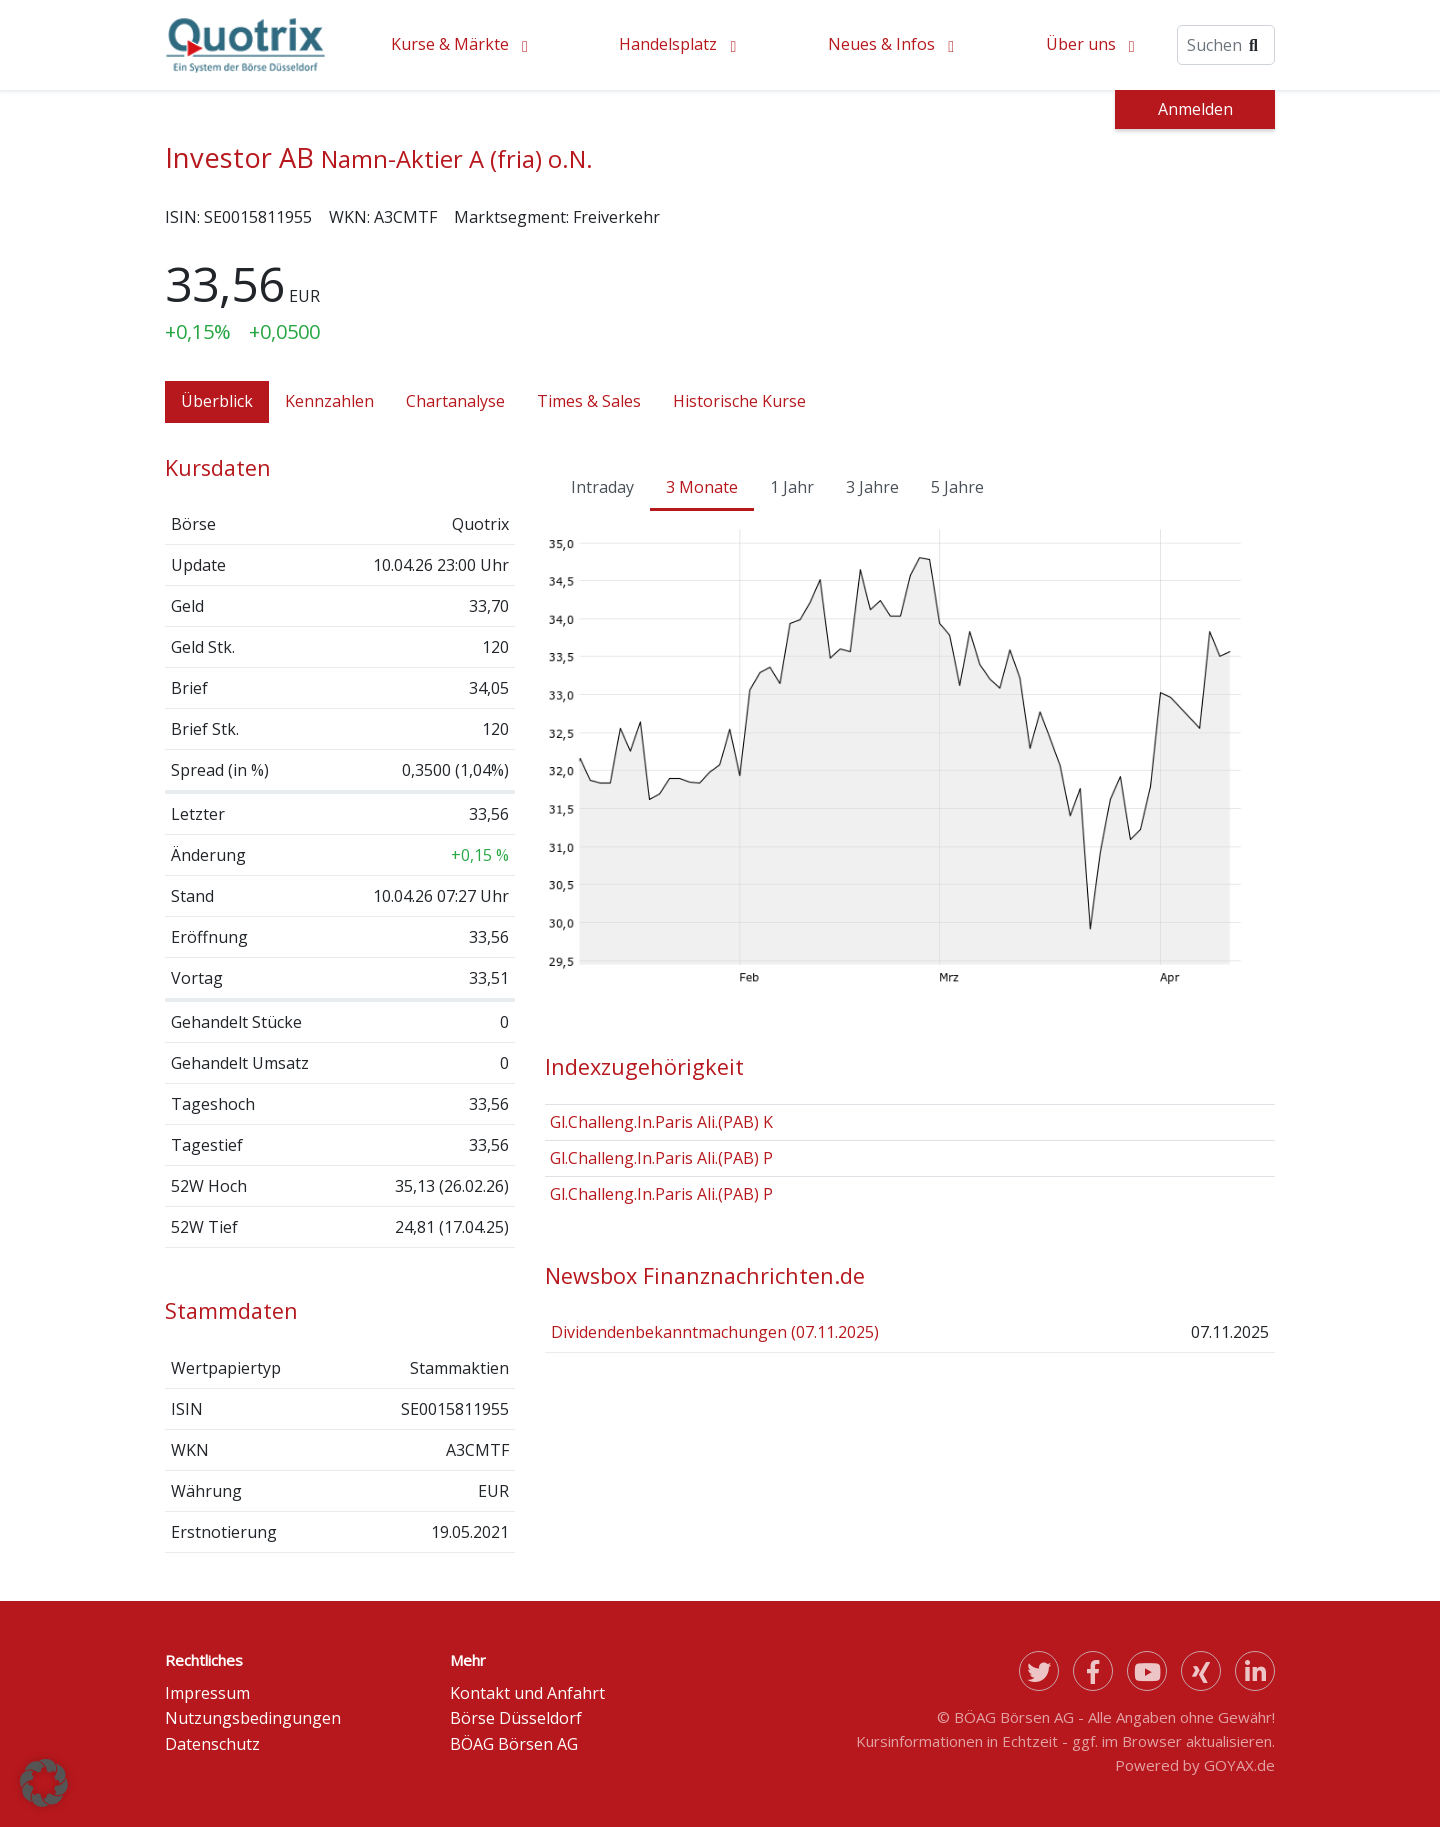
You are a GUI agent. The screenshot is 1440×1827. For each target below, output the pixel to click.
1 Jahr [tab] (792, 487)
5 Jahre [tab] (957, 487)
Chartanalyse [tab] (455, 401)
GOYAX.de (1239, 1765)
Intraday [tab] (602, 487)
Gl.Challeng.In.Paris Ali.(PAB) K (661, 1122)
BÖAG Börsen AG (514, 1744)
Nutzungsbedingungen (253, 1718)
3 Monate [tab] (702, 487)
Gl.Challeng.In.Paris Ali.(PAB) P (661, 1158)
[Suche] (1226, 45)
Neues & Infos (881, 44)
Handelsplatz (668, 44)
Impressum (207, 1693)
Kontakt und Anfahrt (527, 1693)
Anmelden (1195, 109)
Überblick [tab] (217, 401)
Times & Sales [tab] (589, 401)
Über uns (1081, 44)
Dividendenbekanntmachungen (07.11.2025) (715, 1332)
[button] (44, 1783)
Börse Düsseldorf (516, 1718)
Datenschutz (212, 1744)
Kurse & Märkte (450, 44)
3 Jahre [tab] (872, 487)
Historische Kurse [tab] (739, 401)
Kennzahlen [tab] (329, 401)
